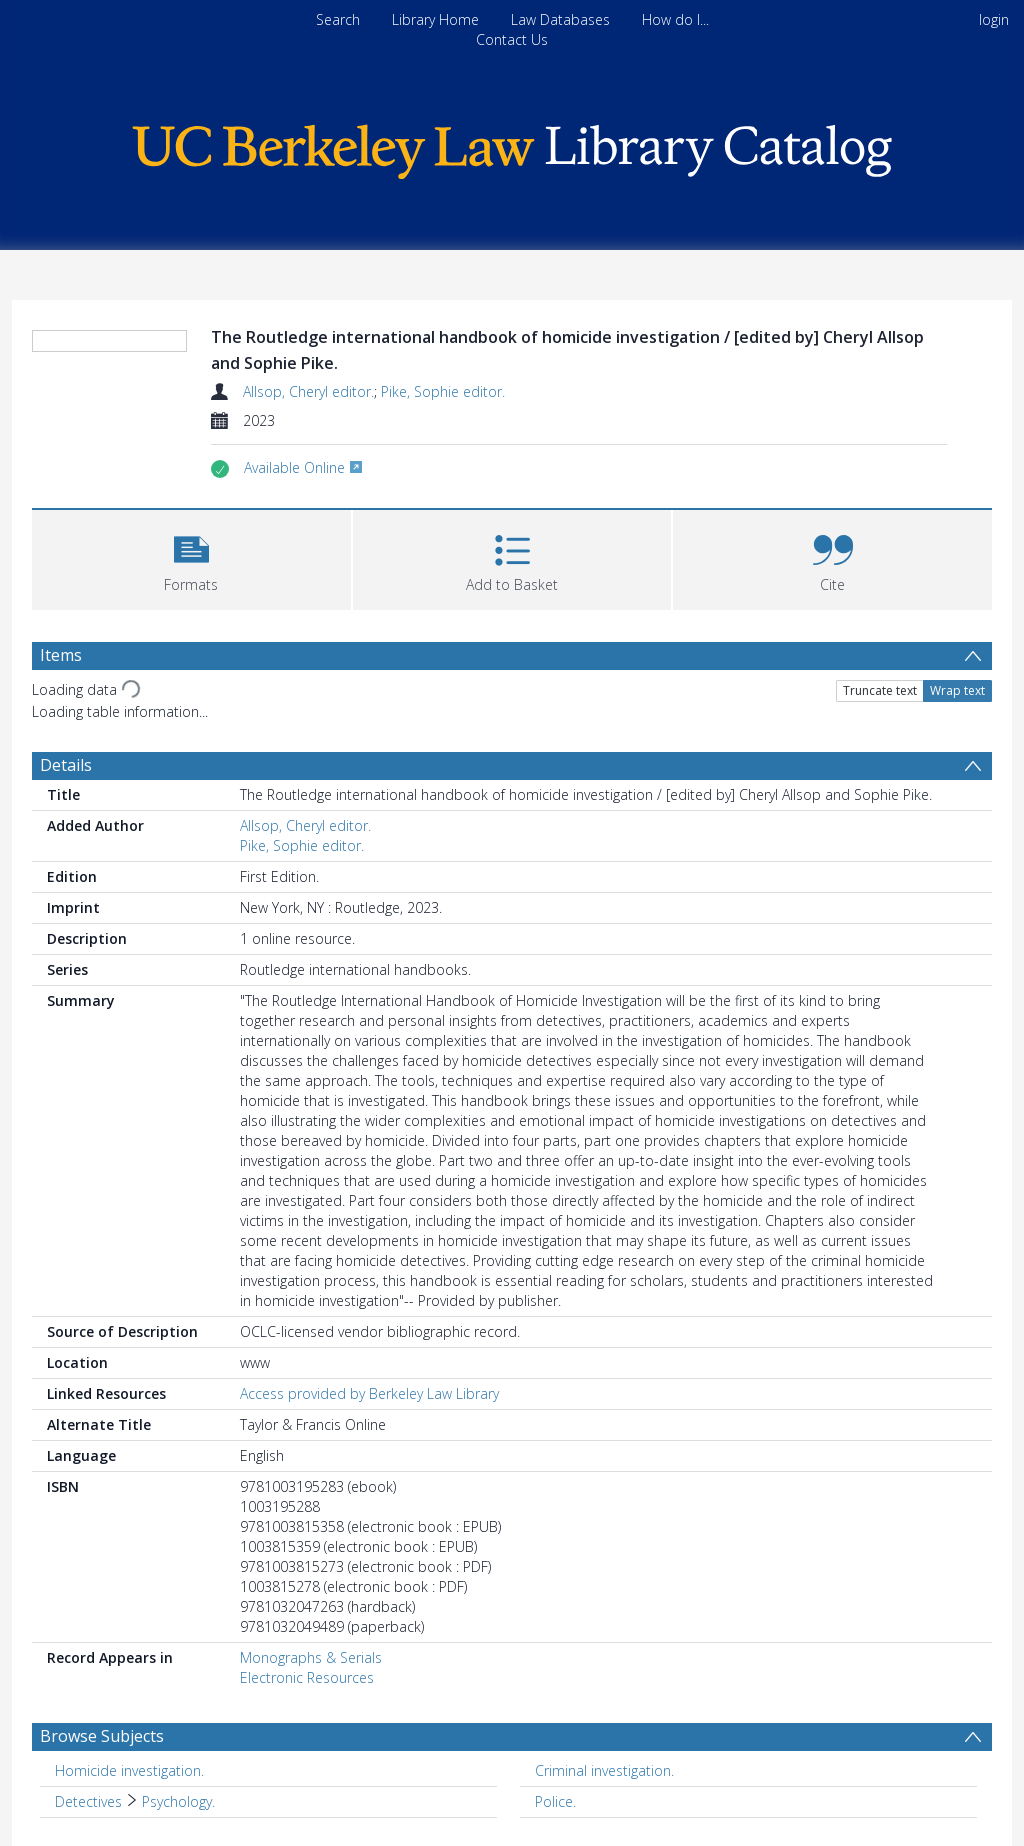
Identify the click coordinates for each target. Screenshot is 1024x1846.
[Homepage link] (512, 146)
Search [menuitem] (338, 19)
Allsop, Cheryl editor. (308, 391)
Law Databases (560, 19)
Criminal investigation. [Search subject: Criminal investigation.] (604, 1770)
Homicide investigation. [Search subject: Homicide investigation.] (129, 1770)
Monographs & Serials (311, 1657)
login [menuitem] (994, 19)
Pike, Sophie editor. (443, 391)
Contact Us (512, 39)
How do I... (675, 19)
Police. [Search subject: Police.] (555, 1801)
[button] (191, 557)
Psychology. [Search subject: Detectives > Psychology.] (178, 1801)
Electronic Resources (307, 1677)
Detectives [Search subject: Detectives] (88, 1801)
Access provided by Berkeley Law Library (369, 1393)
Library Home (435, 19)
